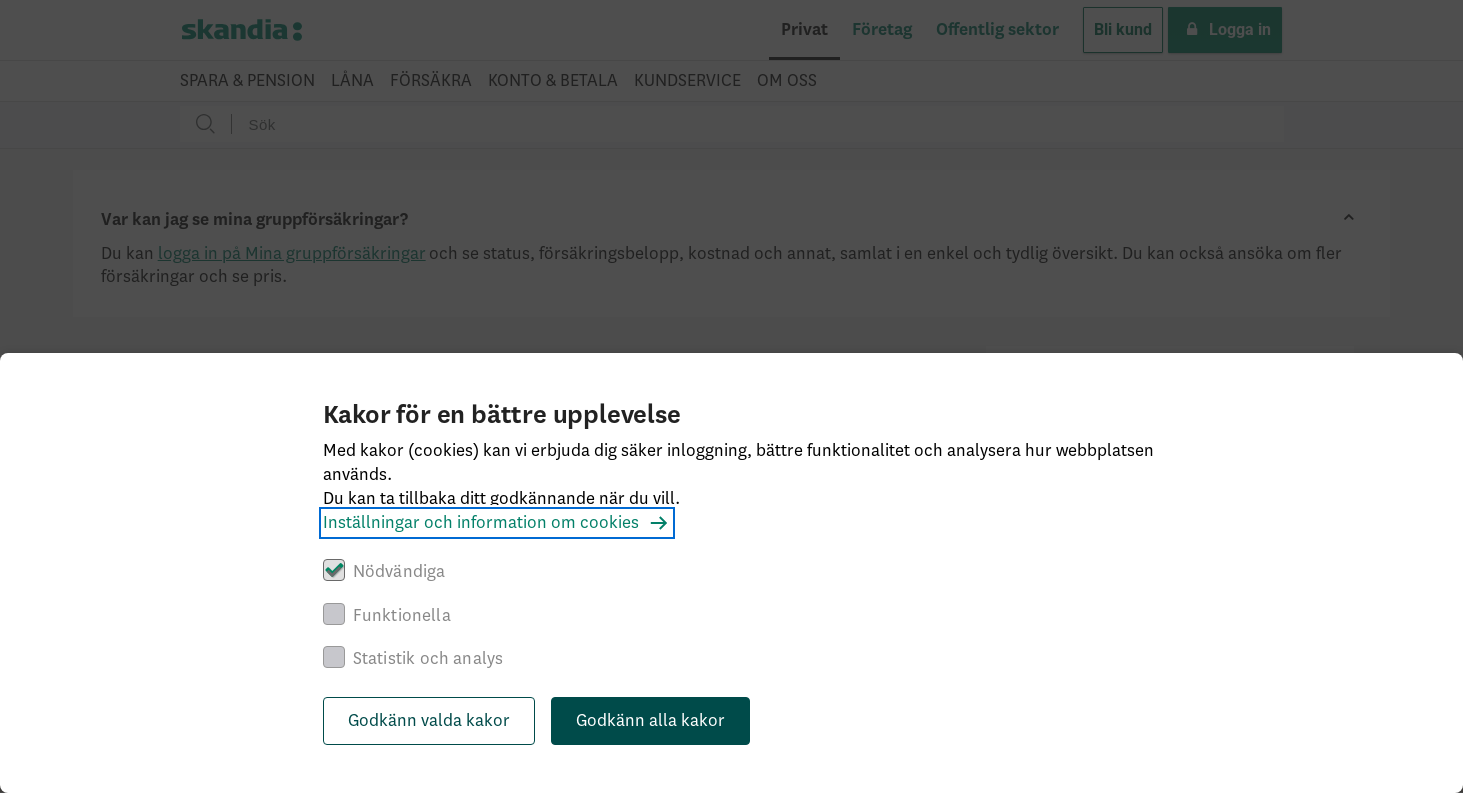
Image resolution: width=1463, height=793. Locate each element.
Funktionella (402, 616)
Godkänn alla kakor (650, 721)
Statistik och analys (428, 659)
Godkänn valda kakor (429, 721)
